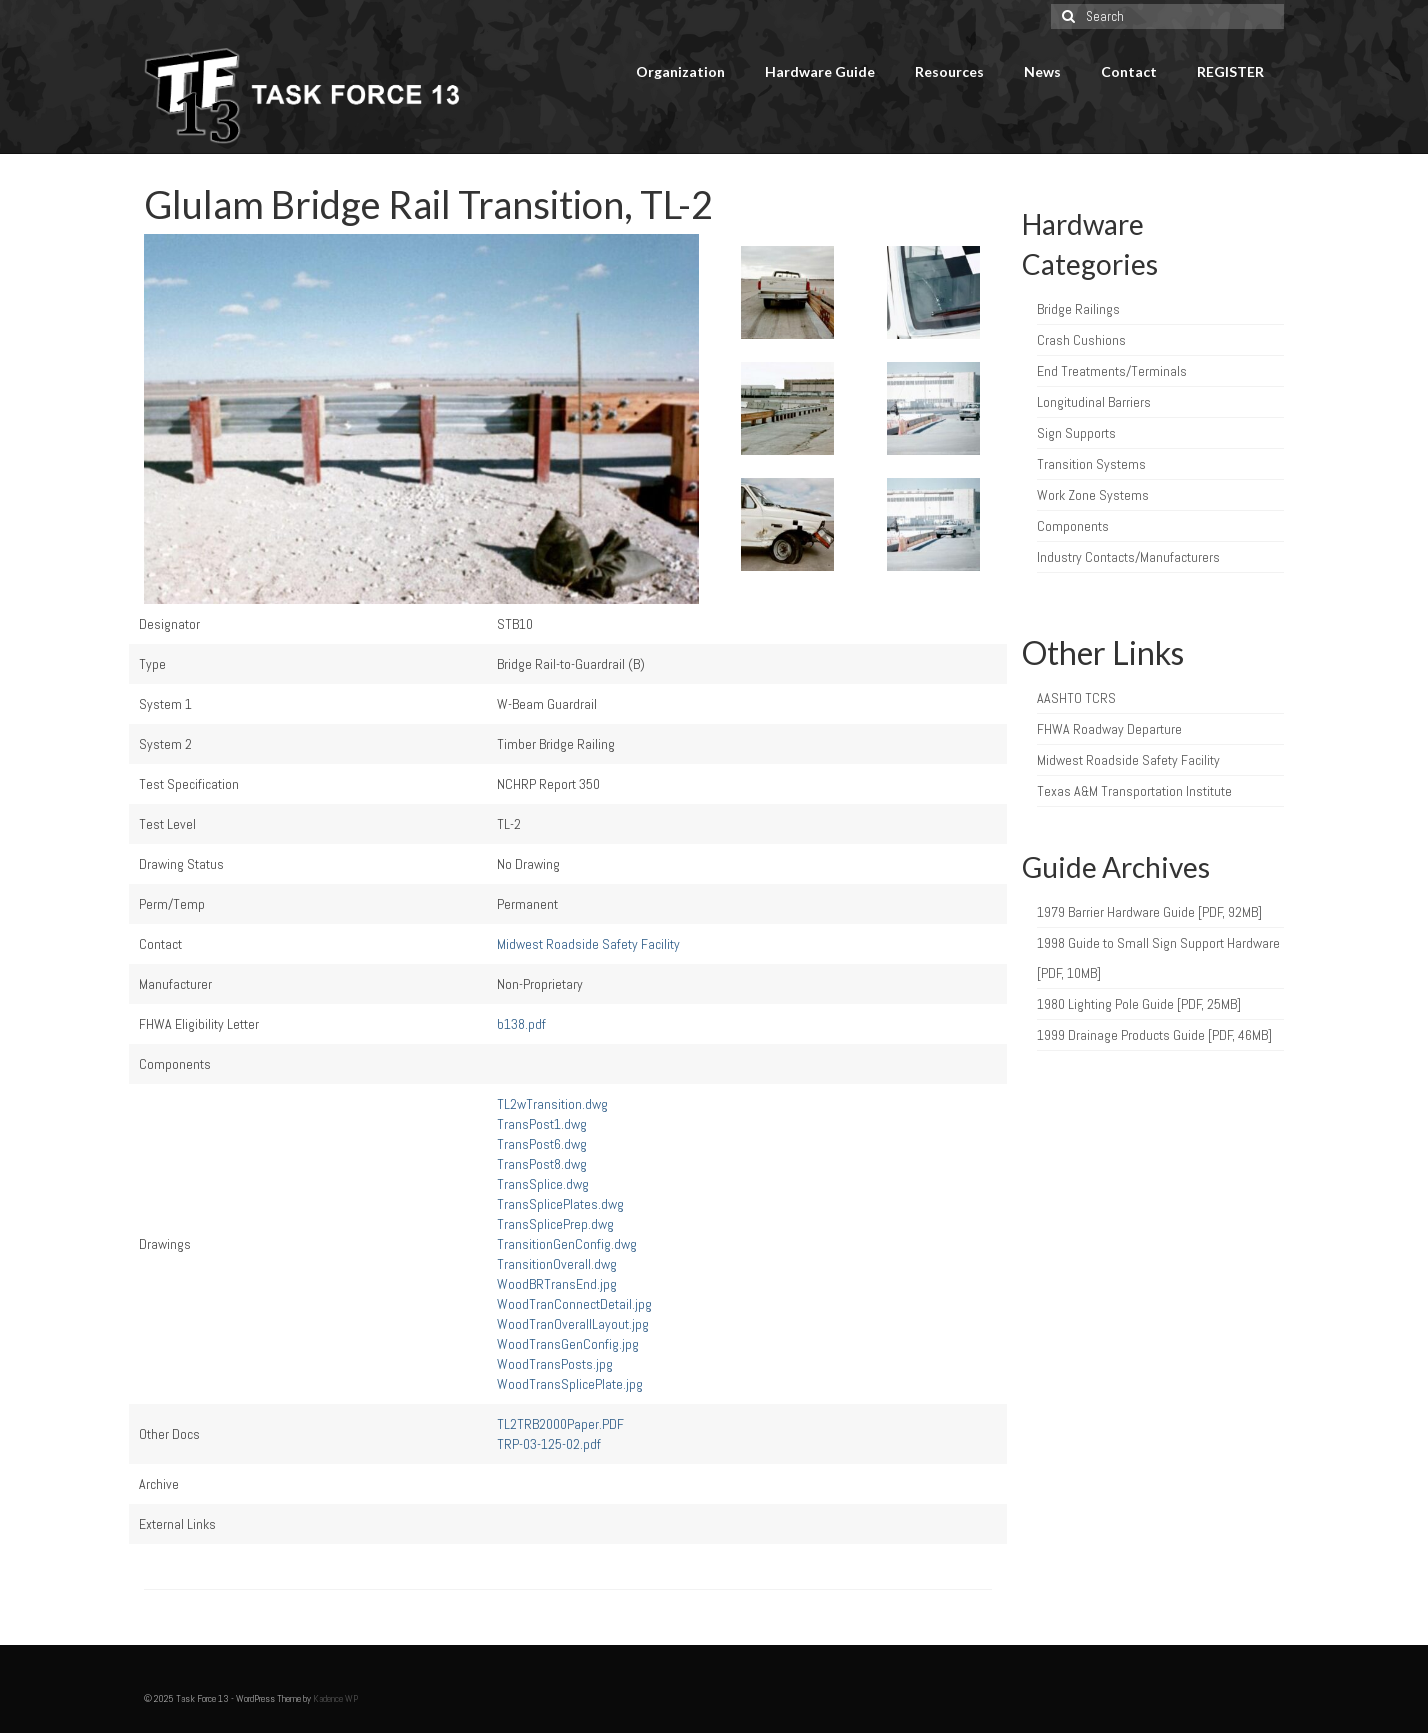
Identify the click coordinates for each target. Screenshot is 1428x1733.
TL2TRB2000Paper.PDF (560, 1424)
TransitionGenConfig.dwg (567, 1244)
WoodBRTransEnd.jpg (557, 1284)
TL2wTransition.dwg (552, 1104)
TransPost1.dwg (542, 1124)
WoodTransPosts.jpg (555, 1364)
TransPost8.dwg (542, 1164)
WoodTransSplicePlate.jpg (570, 1384)
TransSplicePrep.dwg (555, 1224)
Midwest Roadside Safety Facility (588, 944)
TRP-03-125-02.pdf (549, 1444)
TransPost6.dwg (542, 1144)
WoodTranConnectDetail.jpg (574, 1304)
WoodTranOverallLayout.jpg (573, 1324)
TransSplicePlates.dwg (560, 1204)
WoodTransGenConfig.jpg (568, 1344)
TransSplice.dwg (543, 1184)
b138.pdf (521, 1024)
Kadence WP (335, 1698)
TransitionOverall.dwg (557, 1264)
